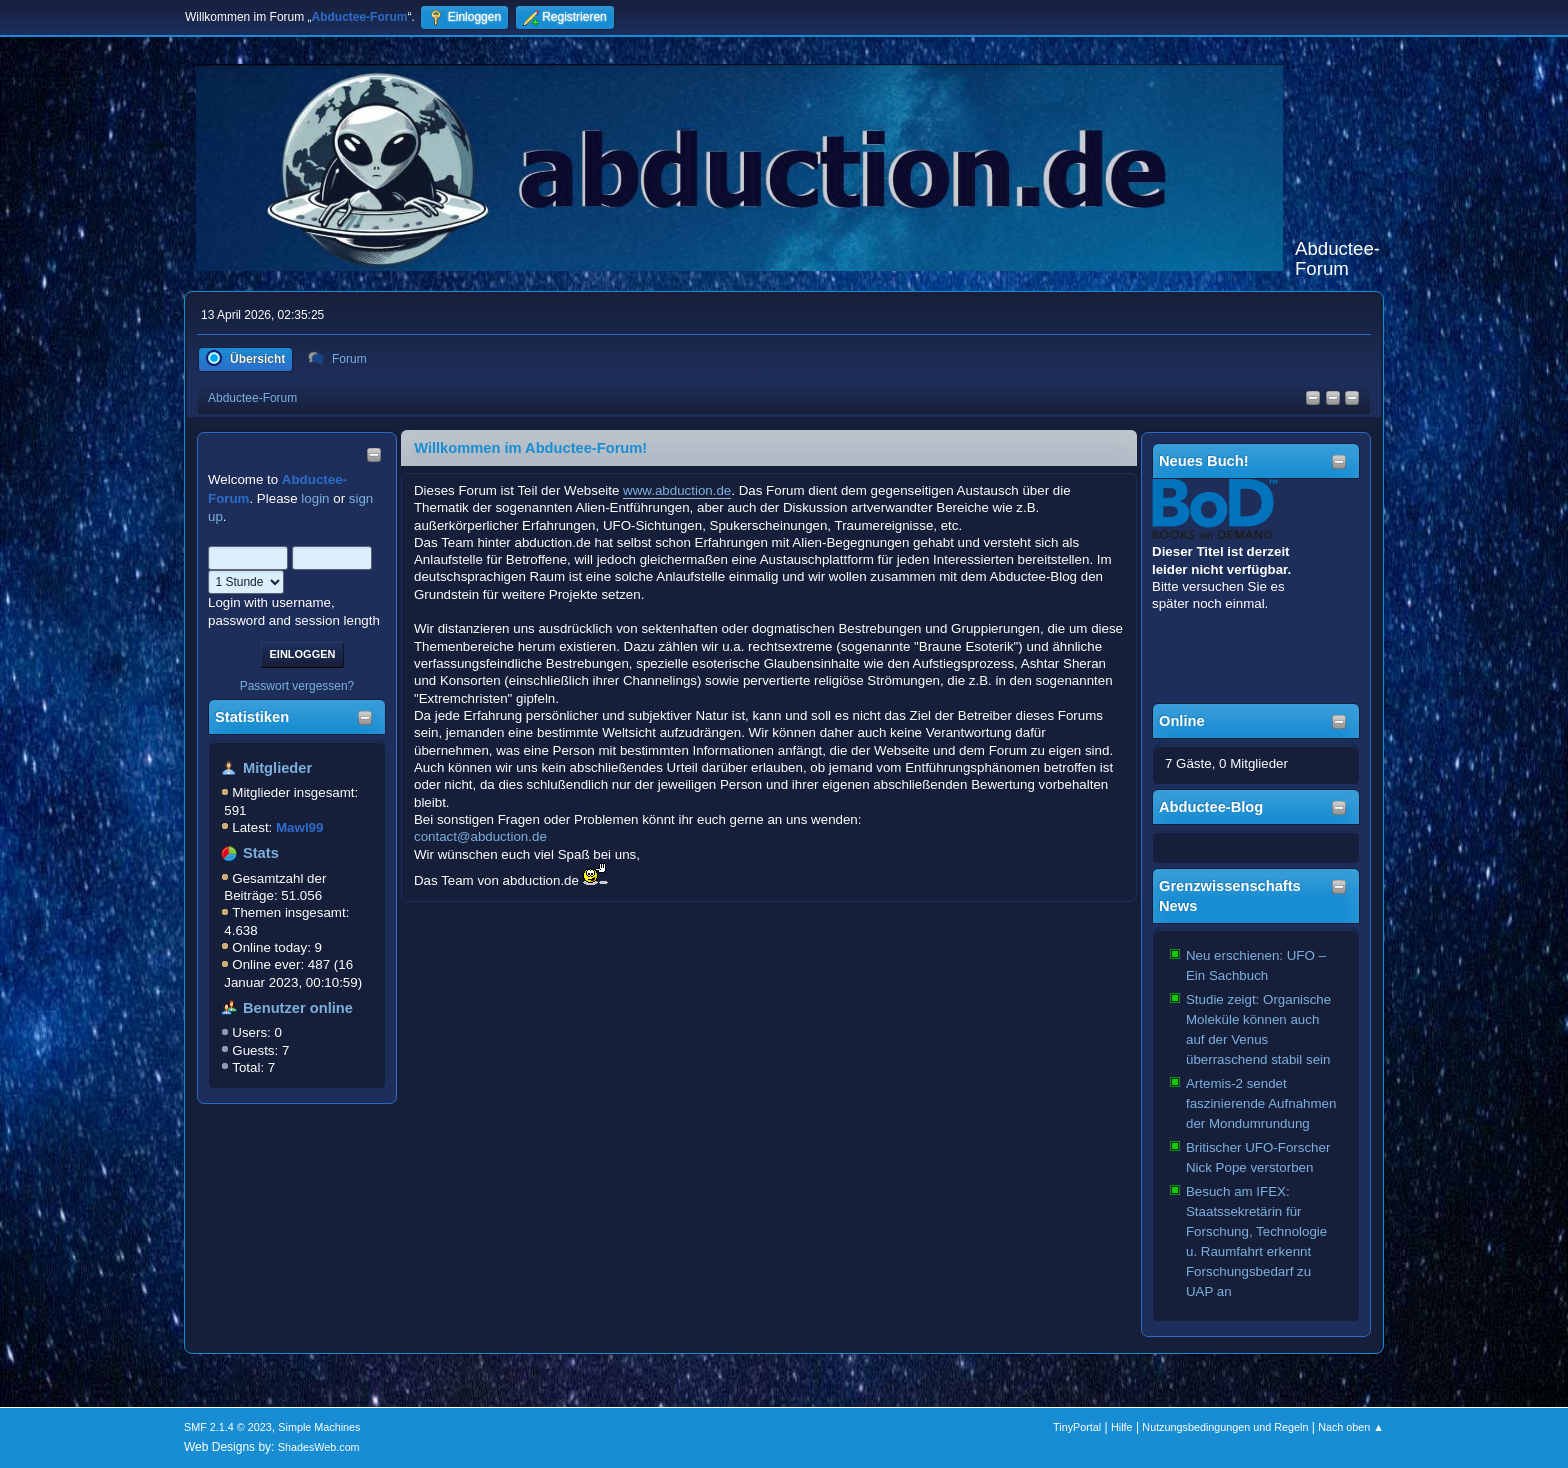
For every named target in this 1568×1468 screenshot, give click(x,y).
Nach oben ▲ (1351, 1427)
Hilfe (1122, 1427)
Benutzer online (298, 1008)
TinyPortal (1077, 1427)
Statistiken (252, 717)
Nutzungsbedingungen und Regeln (1225, 1427)
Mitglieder (277, 768)
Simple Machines (319, 1427)
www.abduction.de (677, 490)
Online (1182, 721)
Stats (261, 853)
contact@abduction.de (480, 836)
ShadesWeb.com (319, 1447)
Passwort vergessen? (297, 686)
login (315, 498)
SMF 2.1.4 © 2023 (228, 1427)
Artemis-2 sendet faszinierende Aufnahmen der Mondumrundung (1261, 1103)
